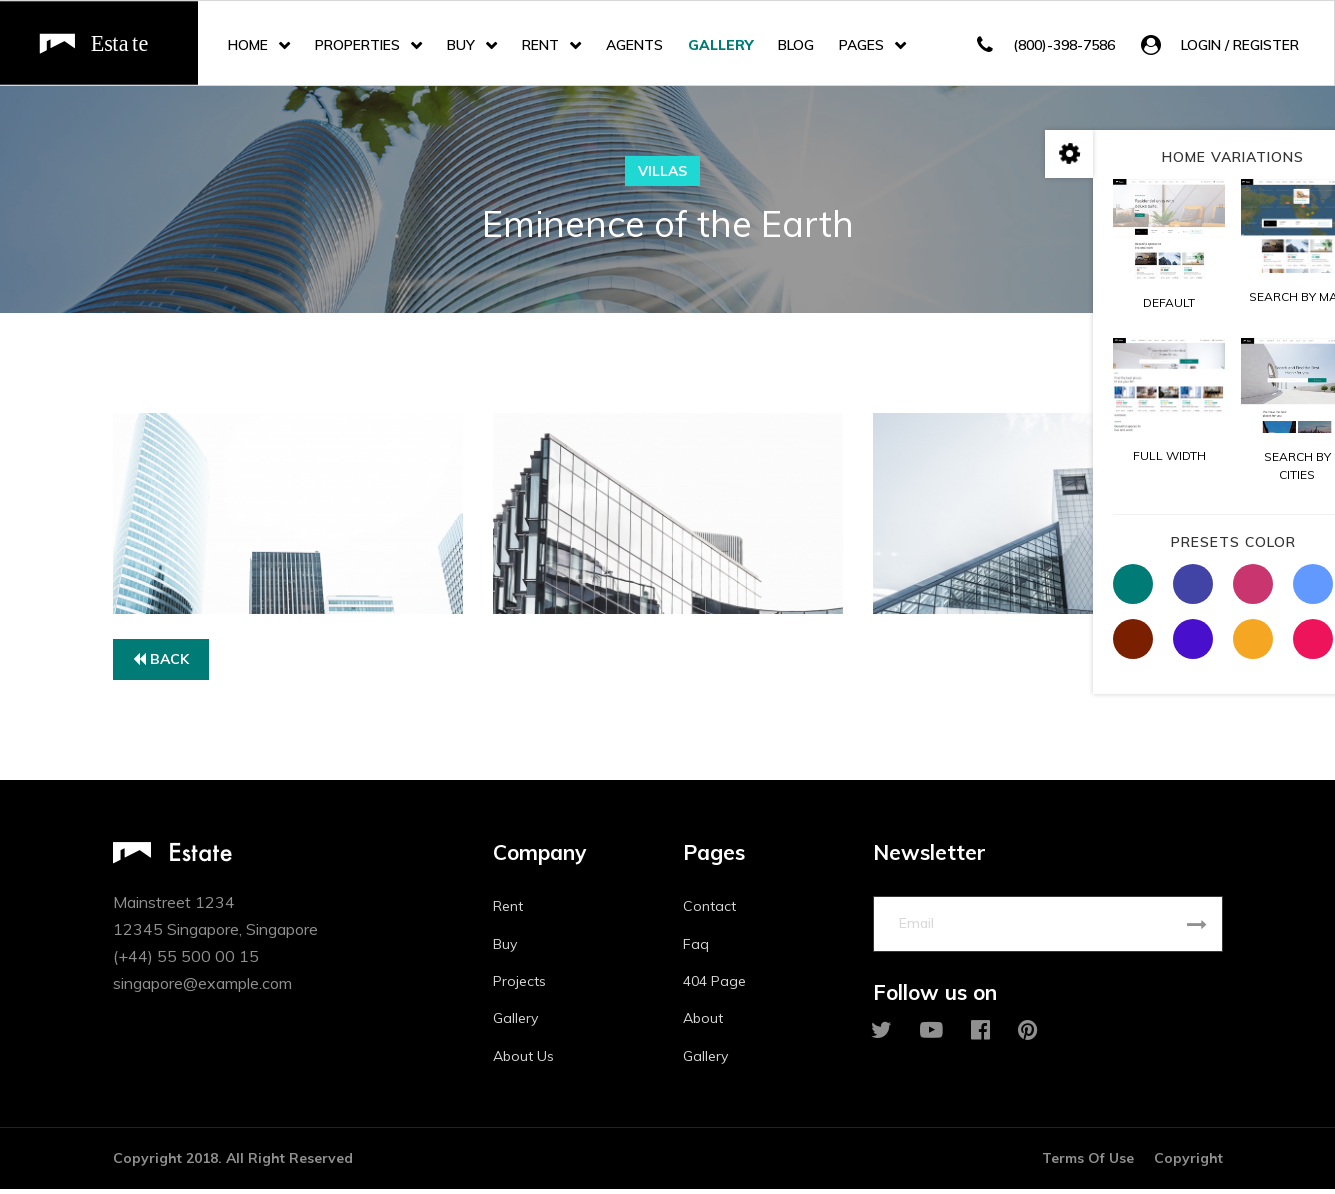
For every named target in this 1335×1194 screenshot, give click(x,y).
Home (248, 45)
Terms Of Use (1088, 1163)
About (703, 1023)
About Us (523, 1060)
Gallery (720, 45)
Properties (357, 45)
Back (161, 663)
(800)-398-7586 (1064, 45)
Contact (709, 911)
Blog (796, 45)
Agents (634, 45)
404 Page (714, 985)
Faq (696, 948)
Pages (861, 45)
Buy (461, 45)
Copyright (1188, 1163)
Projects (519, 985)
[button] (1220, 45)
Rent (540, 45)
